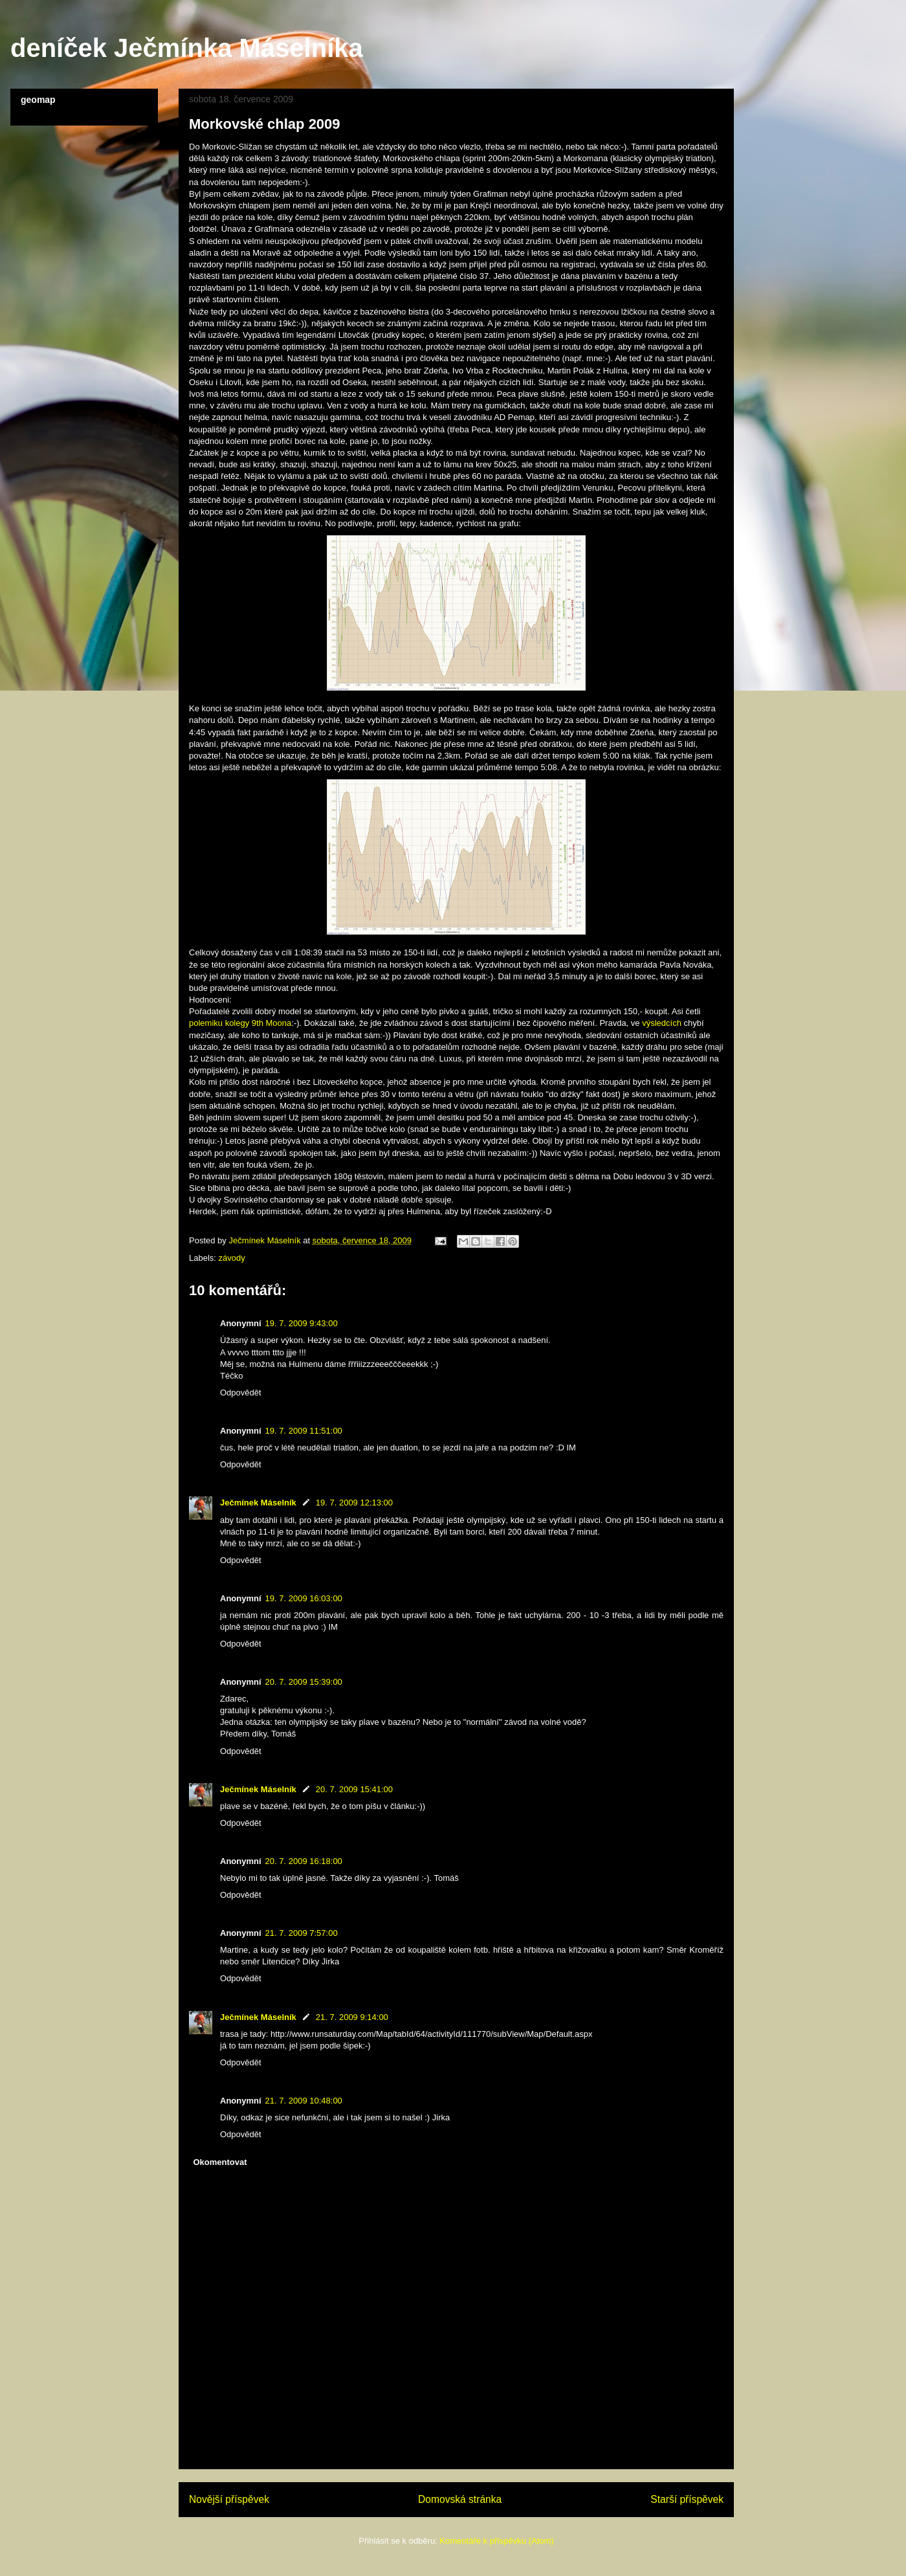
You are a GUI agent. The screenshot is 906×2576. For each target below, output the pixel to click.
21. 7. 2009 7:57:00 (301, 1933)
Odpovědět (240, 1392)
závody (232, 1258)
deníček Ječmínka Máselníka (186, 48)
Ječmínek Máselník (258, 1502)
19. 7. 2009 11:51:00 (303, 1431)
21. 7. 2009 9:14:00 (352, 2017)
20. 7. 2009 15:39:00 (303, 1682)
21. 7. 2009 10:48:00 (303, 2100)
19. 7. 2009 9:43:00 (301, 1323)
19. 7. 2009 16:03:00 (303, 1598)
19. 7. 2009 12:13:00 (354, 1502)
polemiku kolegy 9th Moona (240, 1023)
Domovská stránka (460, 2499)
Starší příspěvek (687, 2499)
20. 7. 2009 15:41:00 (354, 1789)
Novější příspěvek (229, 2499)
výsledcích (661, 1023)
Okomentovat (220, 2162)
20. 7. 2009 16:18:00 (303, 1861)
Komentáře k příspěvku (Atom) (496, 2541)
